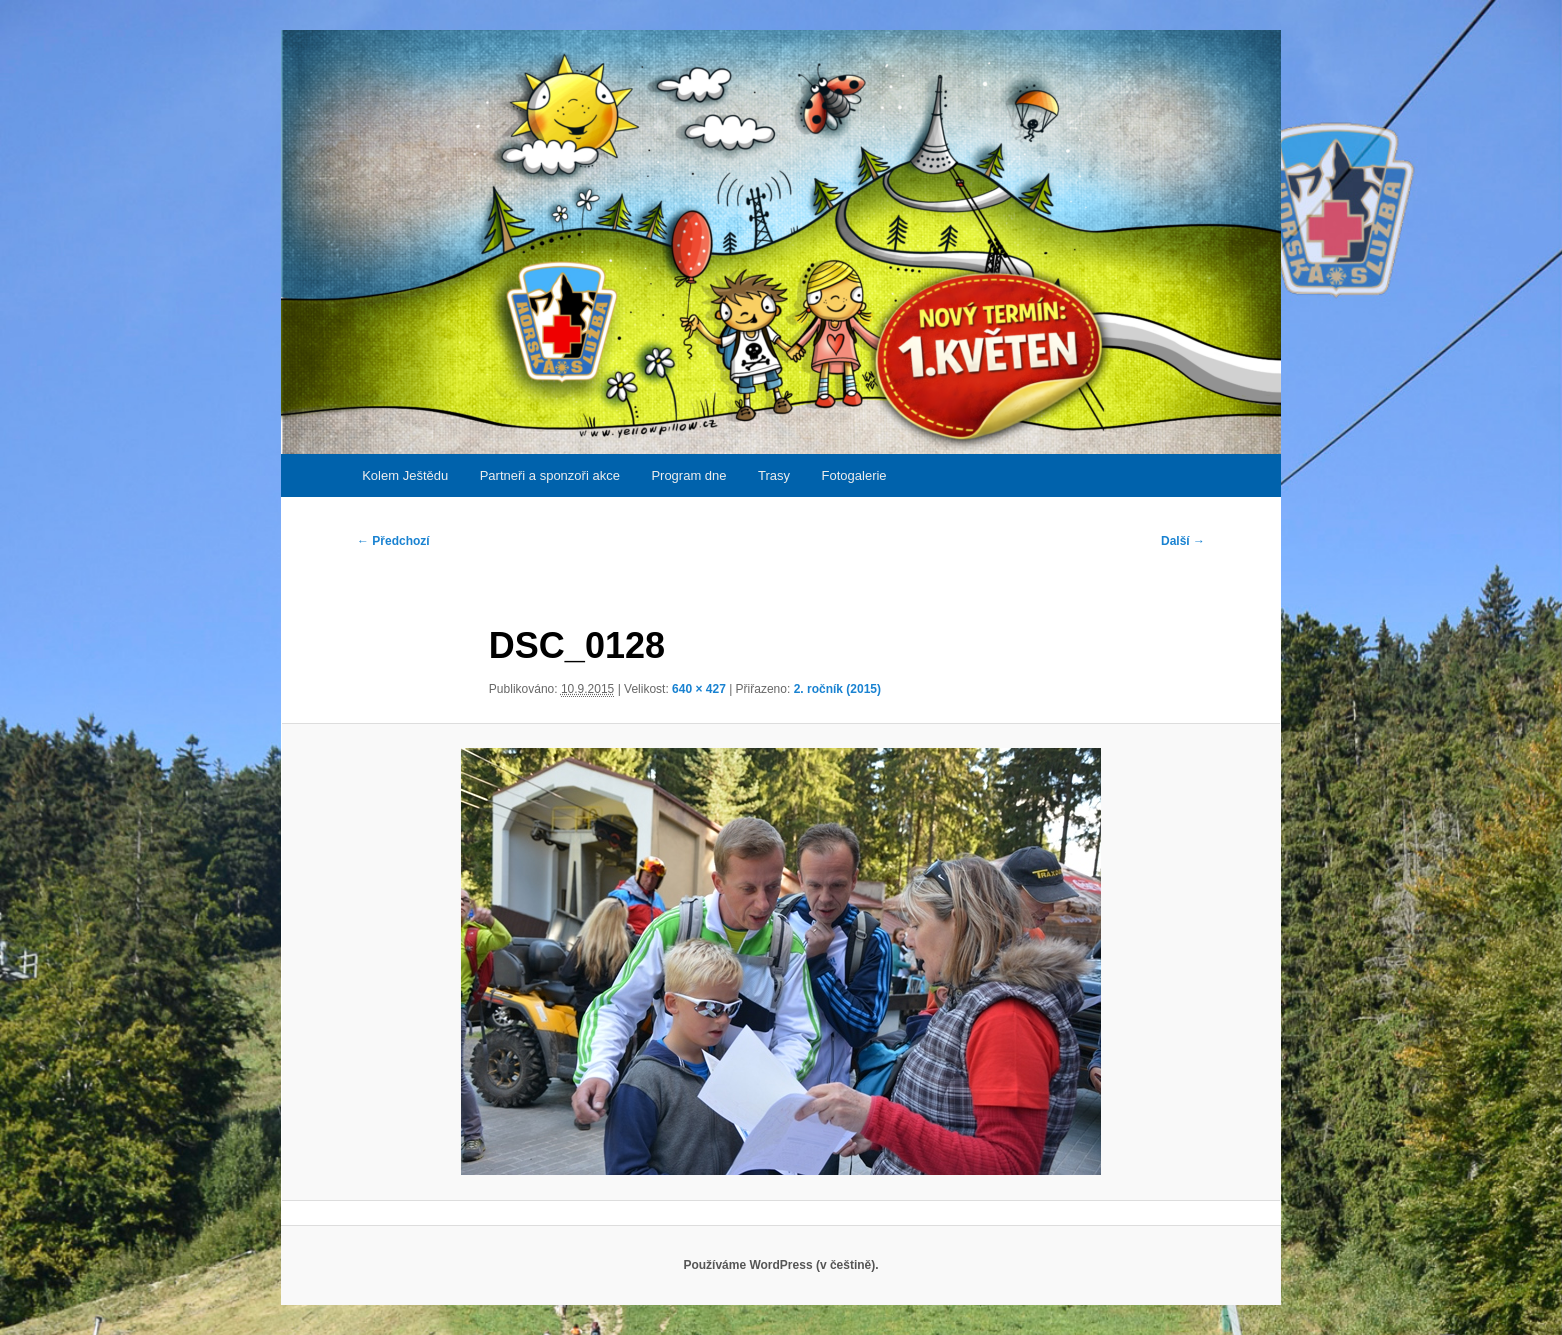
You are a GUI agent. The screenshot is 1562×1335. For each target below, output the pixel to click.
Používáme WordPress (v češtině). (780, 1265)
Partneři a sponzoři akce (550, 475)
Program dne (688, 475)
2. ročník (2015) (837, 689)
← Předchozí (393, 541)
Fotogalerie (854, 475)
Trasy (774, 475)
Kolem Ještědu (405, 475)
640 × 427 (699, 689)
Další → (1183, 541)
